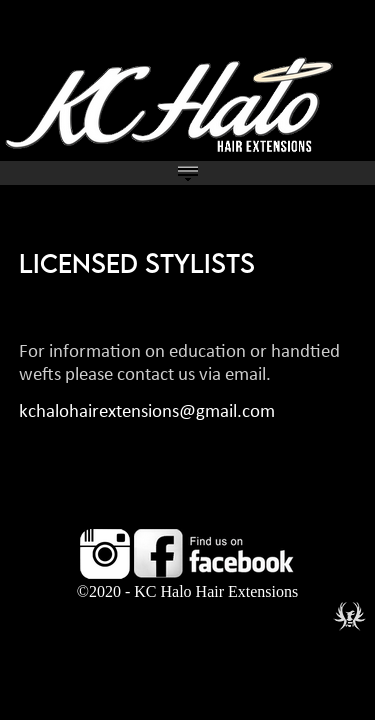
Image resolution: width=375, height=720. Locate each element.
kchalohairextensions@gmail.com (147, 412)
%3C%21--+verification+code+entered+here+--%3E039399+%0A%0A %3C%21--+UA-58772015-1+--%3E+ (187, 360)
